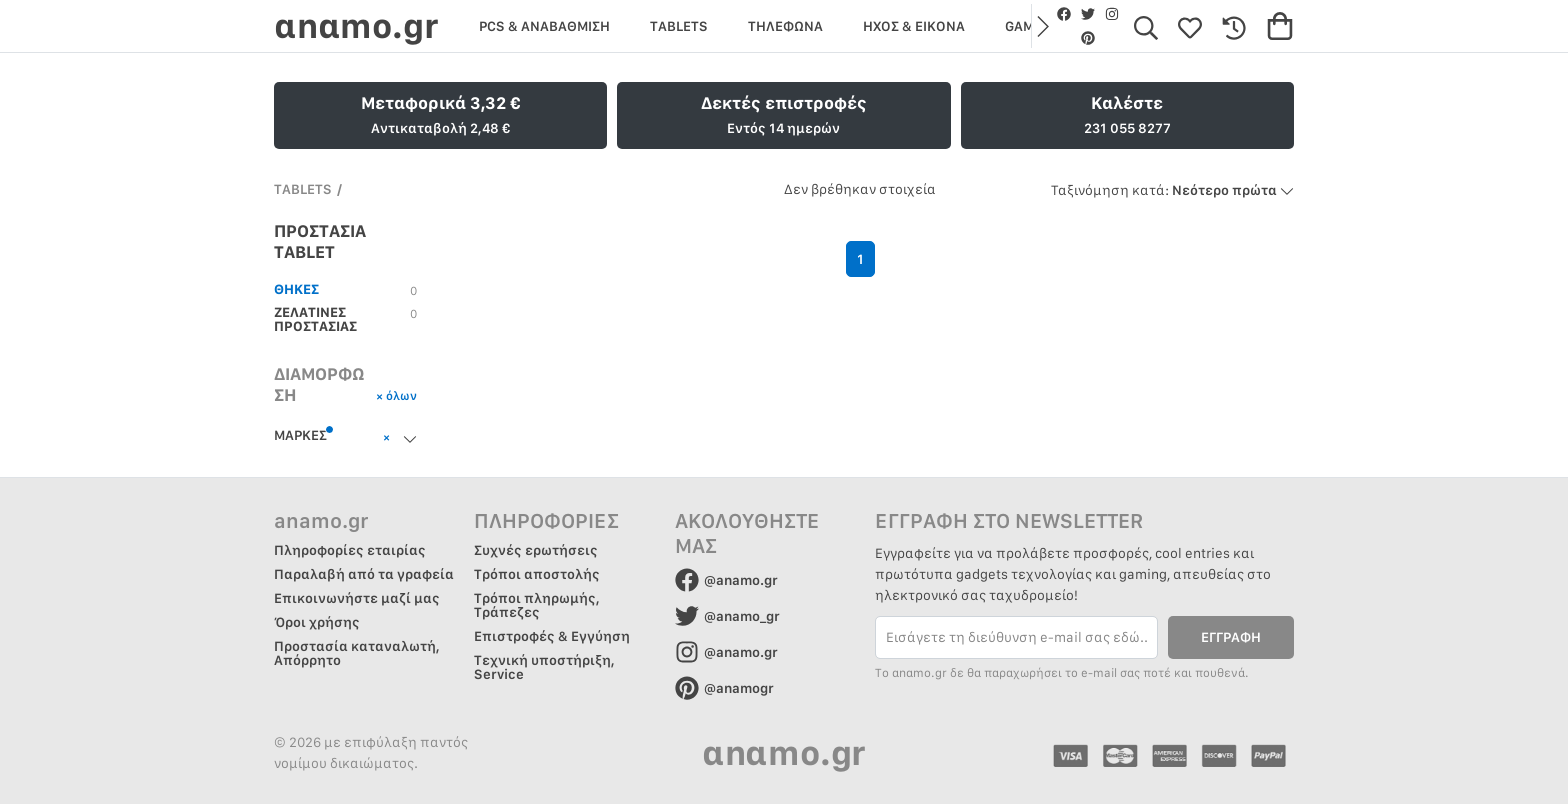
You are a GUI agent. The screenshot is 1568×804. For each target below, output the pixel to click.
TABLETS (303, 189)
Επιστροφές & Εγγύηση (552, 636)
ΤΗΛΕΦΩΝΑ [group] (785, 26)
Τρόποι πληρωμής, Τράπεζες (537, 605)
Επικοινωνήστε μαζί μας (357, 598)
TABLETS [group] (679, 26)
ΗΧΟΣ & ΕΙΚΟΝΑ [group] (914, 26)
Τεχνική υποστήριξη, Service (544, 667)
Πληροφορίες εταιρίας (350, 550)
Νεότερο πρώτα (1172, 190)
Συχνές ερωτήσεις (536, 550)
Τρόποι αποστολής (537, 574)
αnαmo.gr (356, 25)
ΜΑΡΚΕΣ (304, 434)
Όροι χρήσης (317, 622)
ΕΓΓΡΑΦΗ (1231, 637)
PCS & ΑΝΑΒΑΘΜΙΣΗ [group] (544, 26)
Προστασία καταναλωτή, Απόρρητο (357, 653)
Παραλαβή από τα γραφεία (364, 574)
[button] (1041, 26)
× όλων (396, 395)
